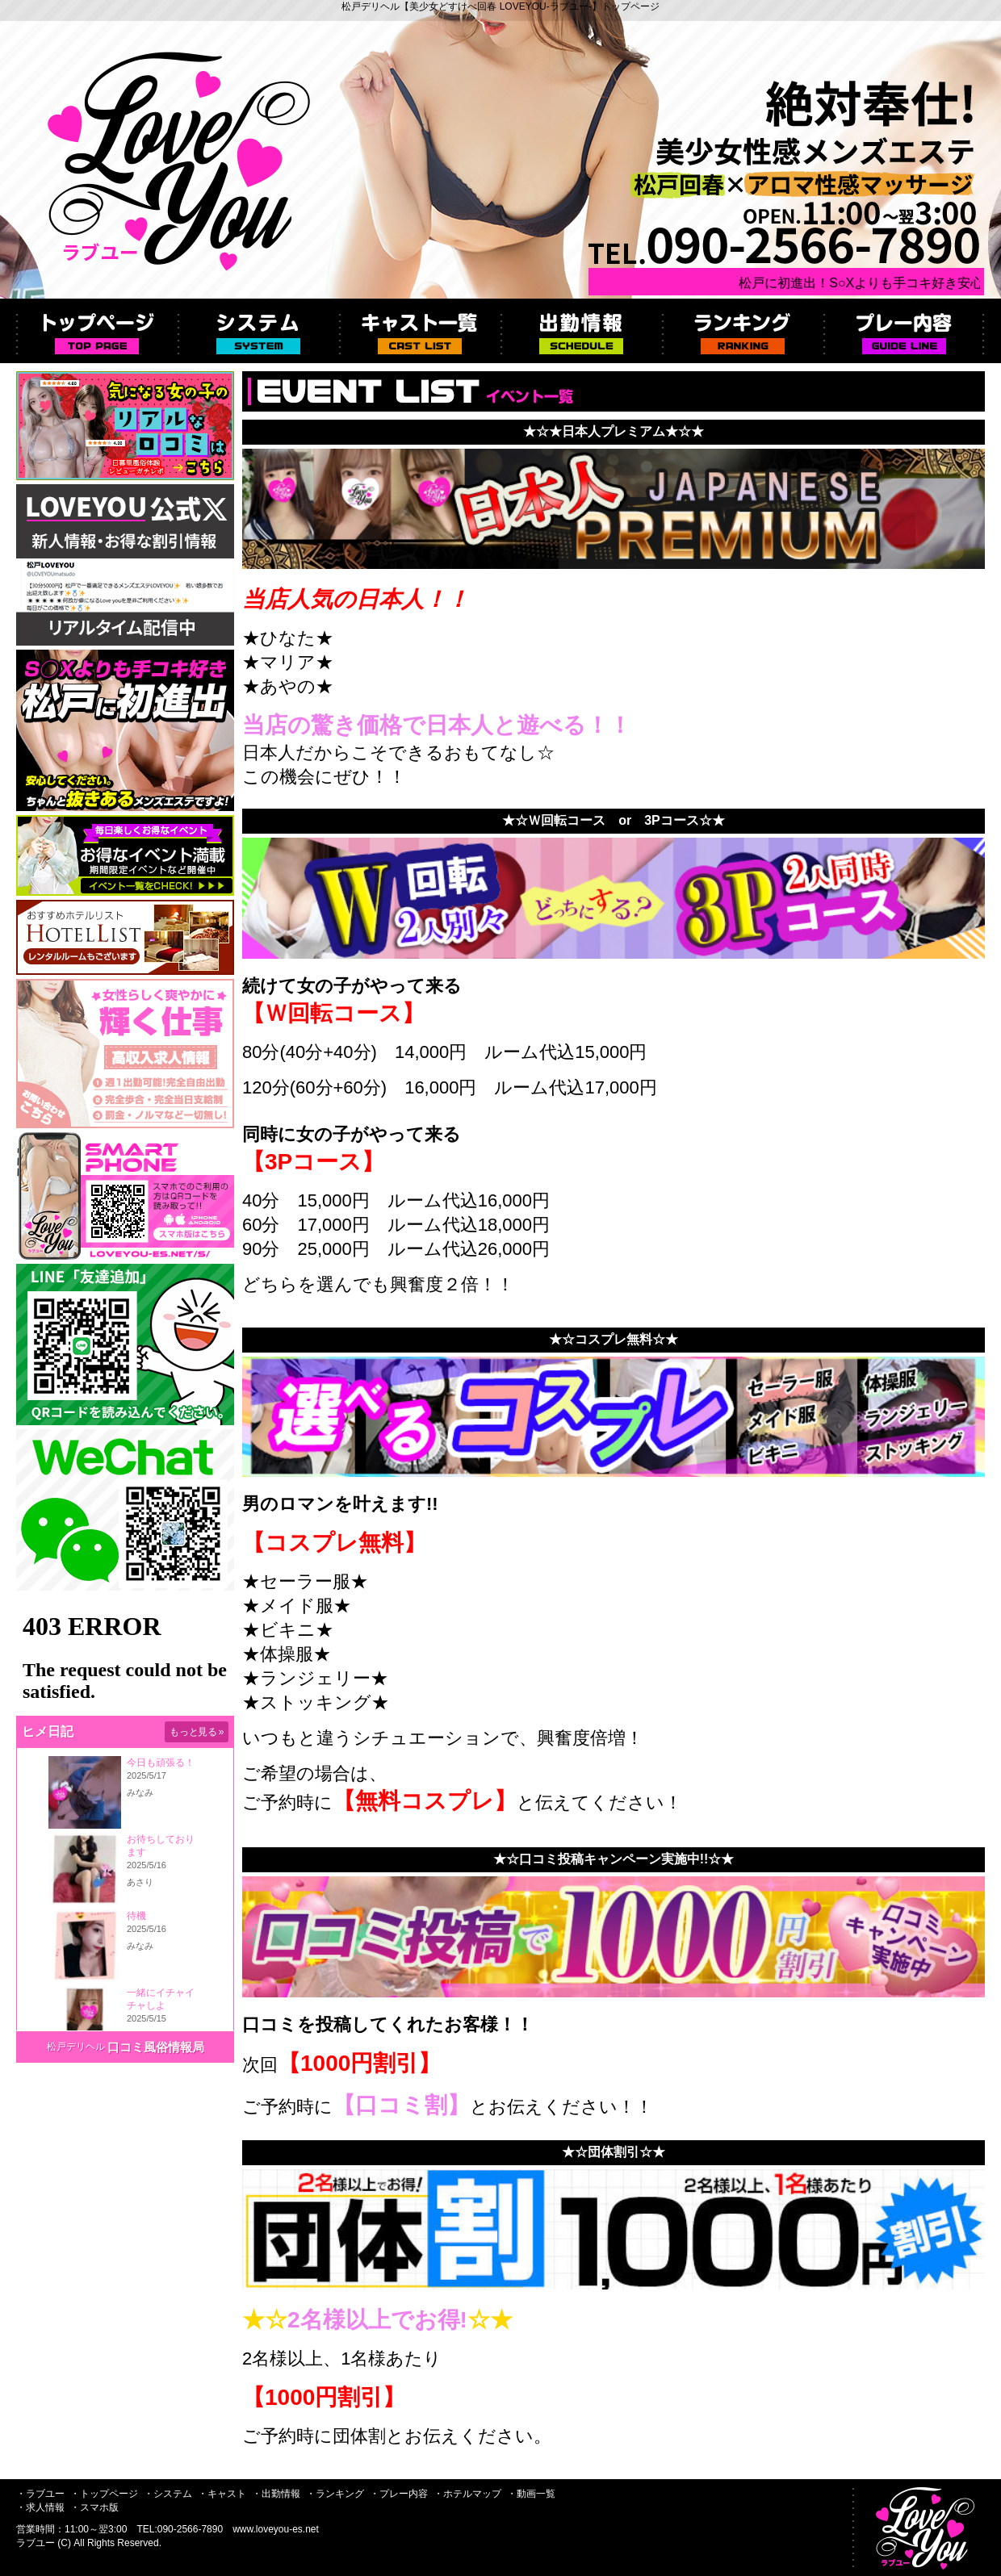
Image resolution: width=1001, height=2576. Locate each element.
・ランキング (335, 2493)
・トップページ (104, 2493)
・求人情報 (40, 2507)
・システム (168, 2493)
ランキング (742, 331)
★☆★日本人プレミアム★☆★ (613, 431)
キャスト (419, 331)
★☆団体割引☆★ (613, 2152)
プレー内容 (904, 331)
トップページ (97, 331)
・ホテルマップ (467, 2493)
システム (258, 331)
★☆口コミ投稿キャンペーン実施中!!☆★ (614, 1859)
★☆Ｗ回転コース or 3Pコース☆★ (613, 820)
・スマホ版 (94, 2507)
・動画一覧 (531, 2493)
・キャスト (222, 2493)
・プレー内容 (399, 2493)
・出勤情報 (276, 2493)
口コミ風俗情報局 (155, 2047)
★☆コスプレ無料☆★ (613, 1339)
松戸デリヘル (76, 2046)
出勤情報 (581, 331)
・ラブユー (40, 2493)
